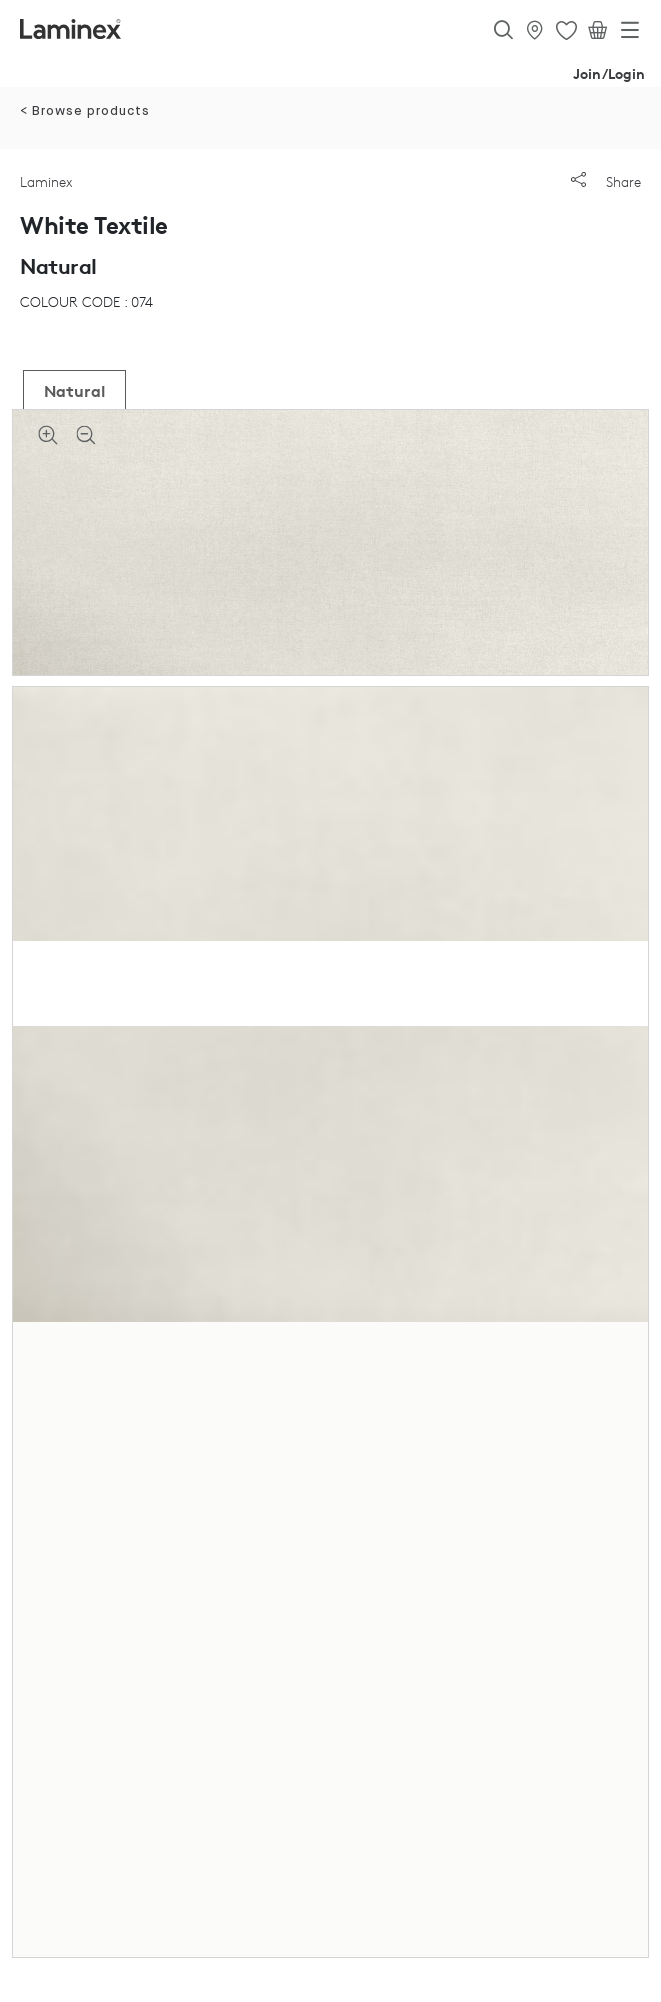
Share (606, 181)
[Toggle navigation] (630, 34)
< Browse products (85, 111)
